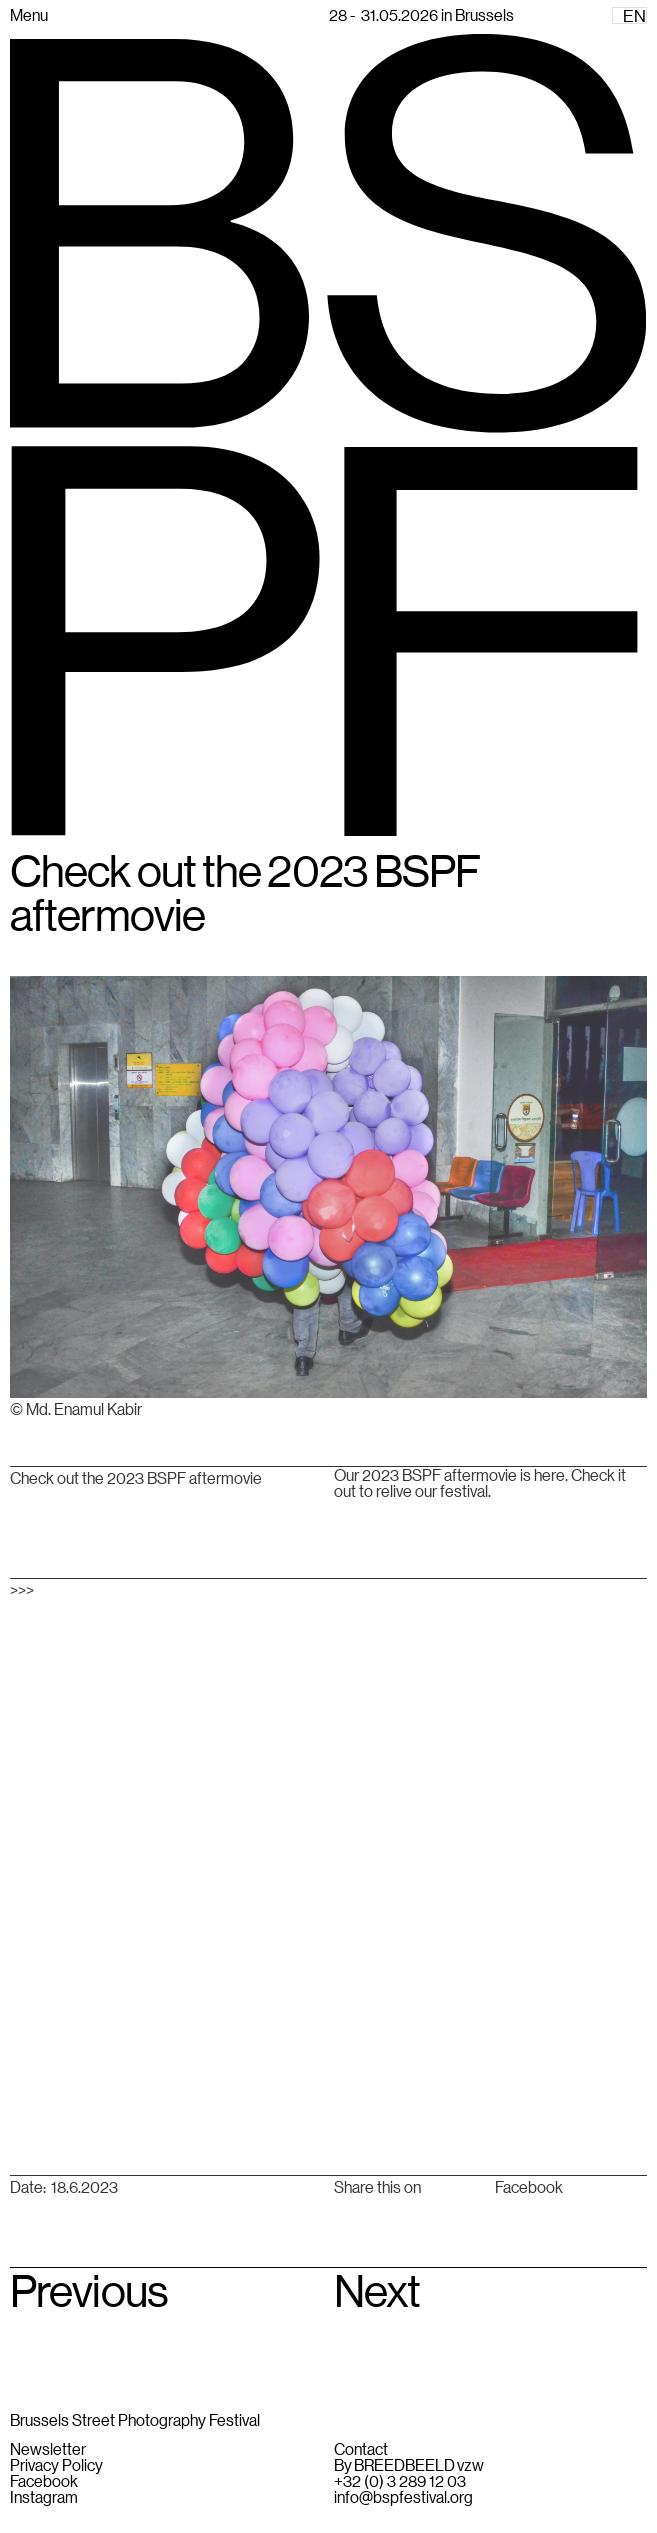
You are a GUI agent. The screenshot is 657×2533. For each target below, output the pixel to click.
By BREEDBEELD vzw (409, 2465)
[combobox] (629, 15)
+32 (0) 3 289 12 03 (400, 2481)
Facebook (529, 2187)
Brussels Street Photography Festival (135, 2419)
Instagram (44, 2497)
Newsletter (48, 2449)
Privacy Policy (56, 2465)
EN (634, 16)
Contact (361, 2449)
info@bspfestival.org (403, 2497)
